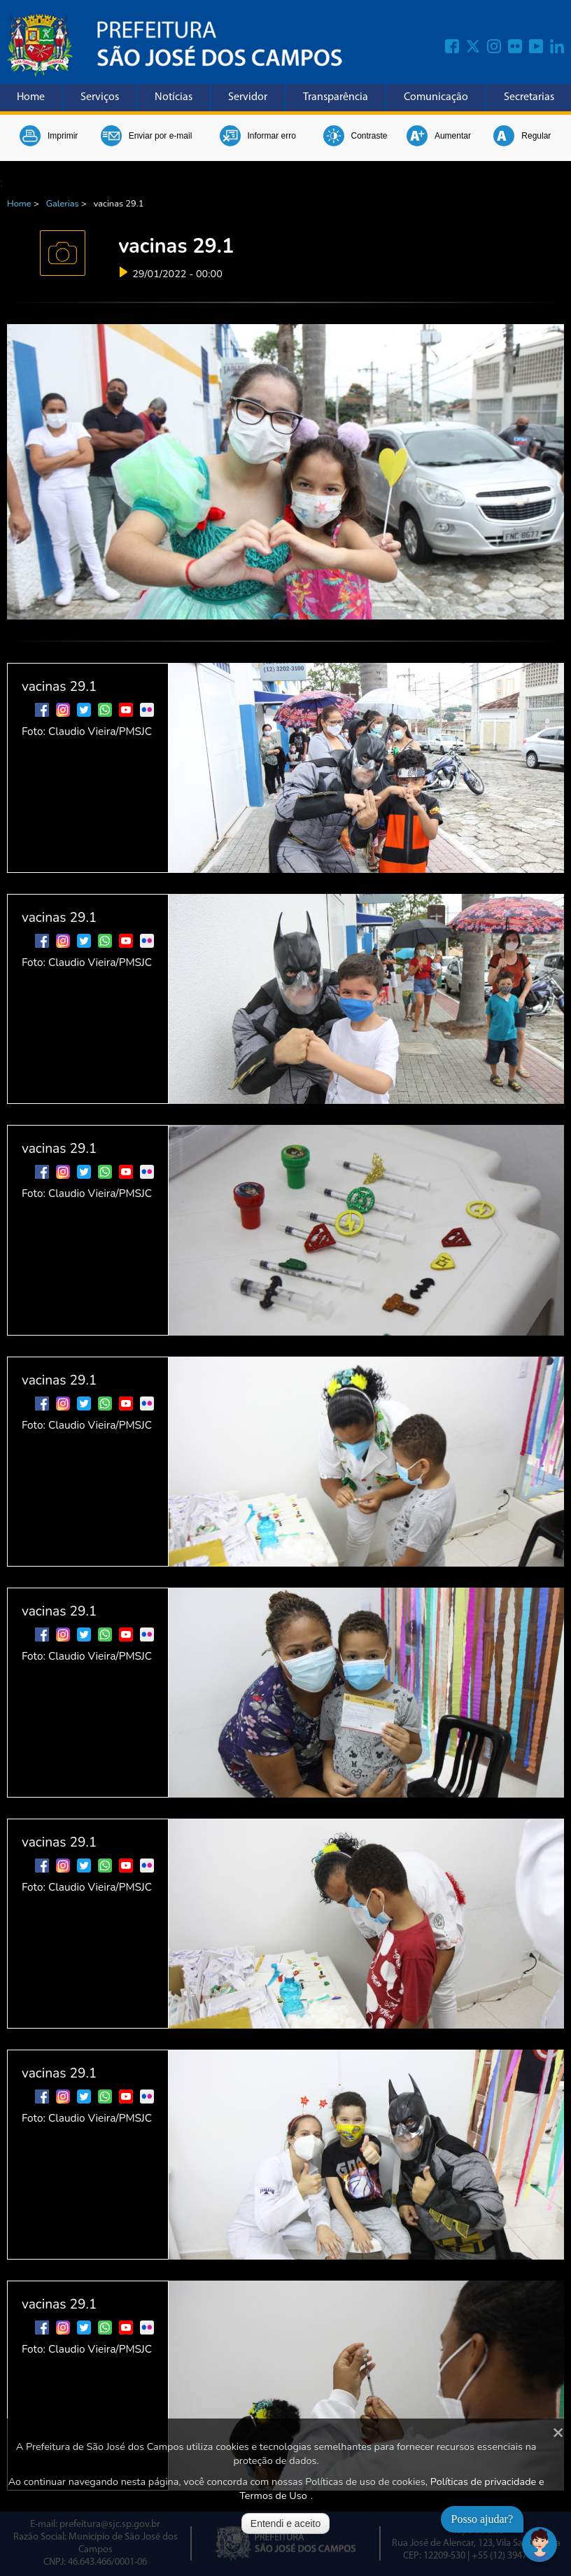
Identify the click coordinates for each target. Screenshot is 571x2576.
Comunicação (436, 97)
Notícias (173, 97)
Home (31, 97)
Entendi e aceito (285, 2523)
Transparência (335, 97)
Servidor (247, 97)
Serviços (99, 97)
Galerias (62, 203)
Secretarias (529, 97)
